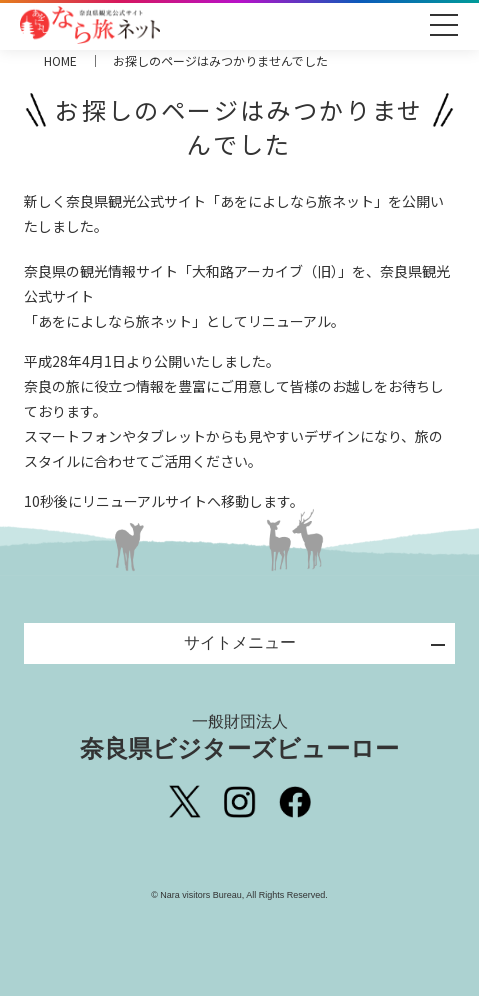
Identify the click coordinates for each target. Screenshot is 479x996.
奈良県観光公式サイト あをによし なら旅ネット (90, 25)
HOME (60, 60)
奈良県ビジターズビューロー (239, 737)
